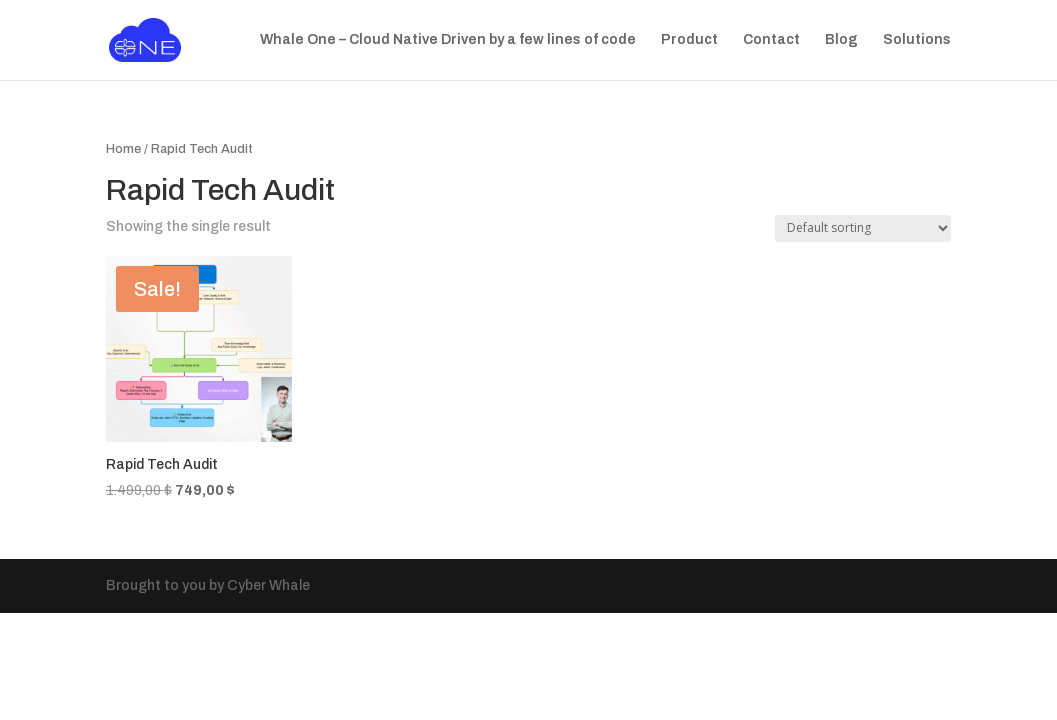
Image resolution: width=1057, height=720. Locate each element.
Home (123, 149)
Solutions (917, 40)
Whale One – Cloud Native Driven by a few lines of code (448, 40)
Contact (771, 40)
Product (689, 40)
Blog (841, 40)
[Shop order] (863, 228)
